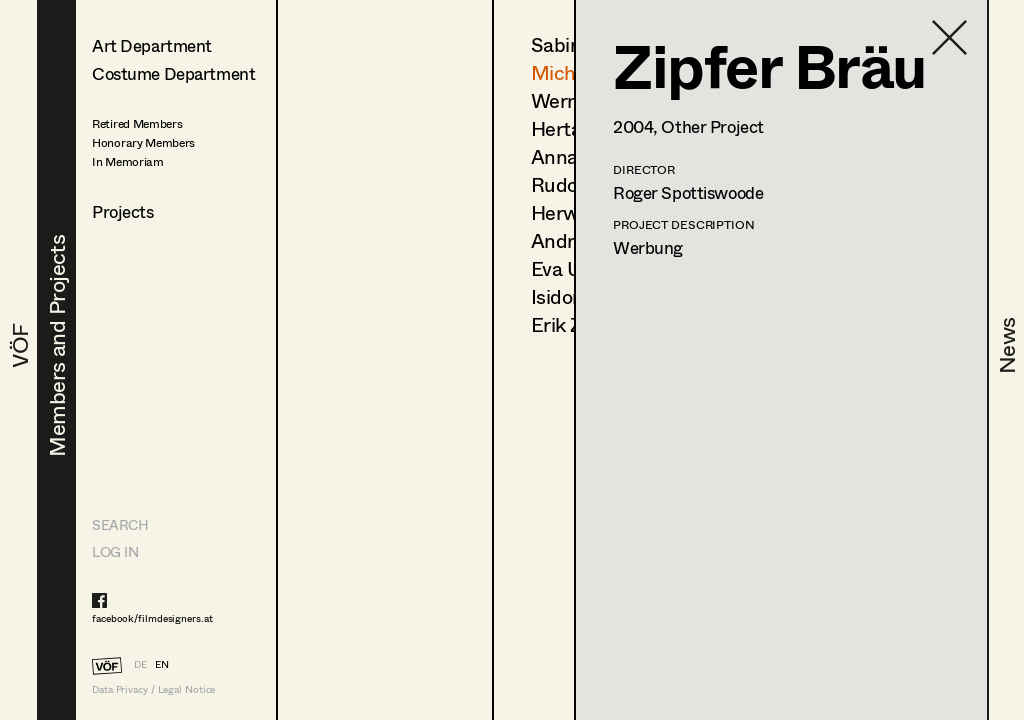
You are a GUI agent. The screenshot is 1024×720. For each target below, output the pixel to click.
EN (162, 664)
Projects (123, 211)
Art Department (152, 45)
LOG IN (115, 551)
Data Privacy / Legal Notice (153, 689)
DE (140, 664)
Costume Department (173, 73)
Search (120, 524)
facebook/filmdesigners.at (152, 618)
